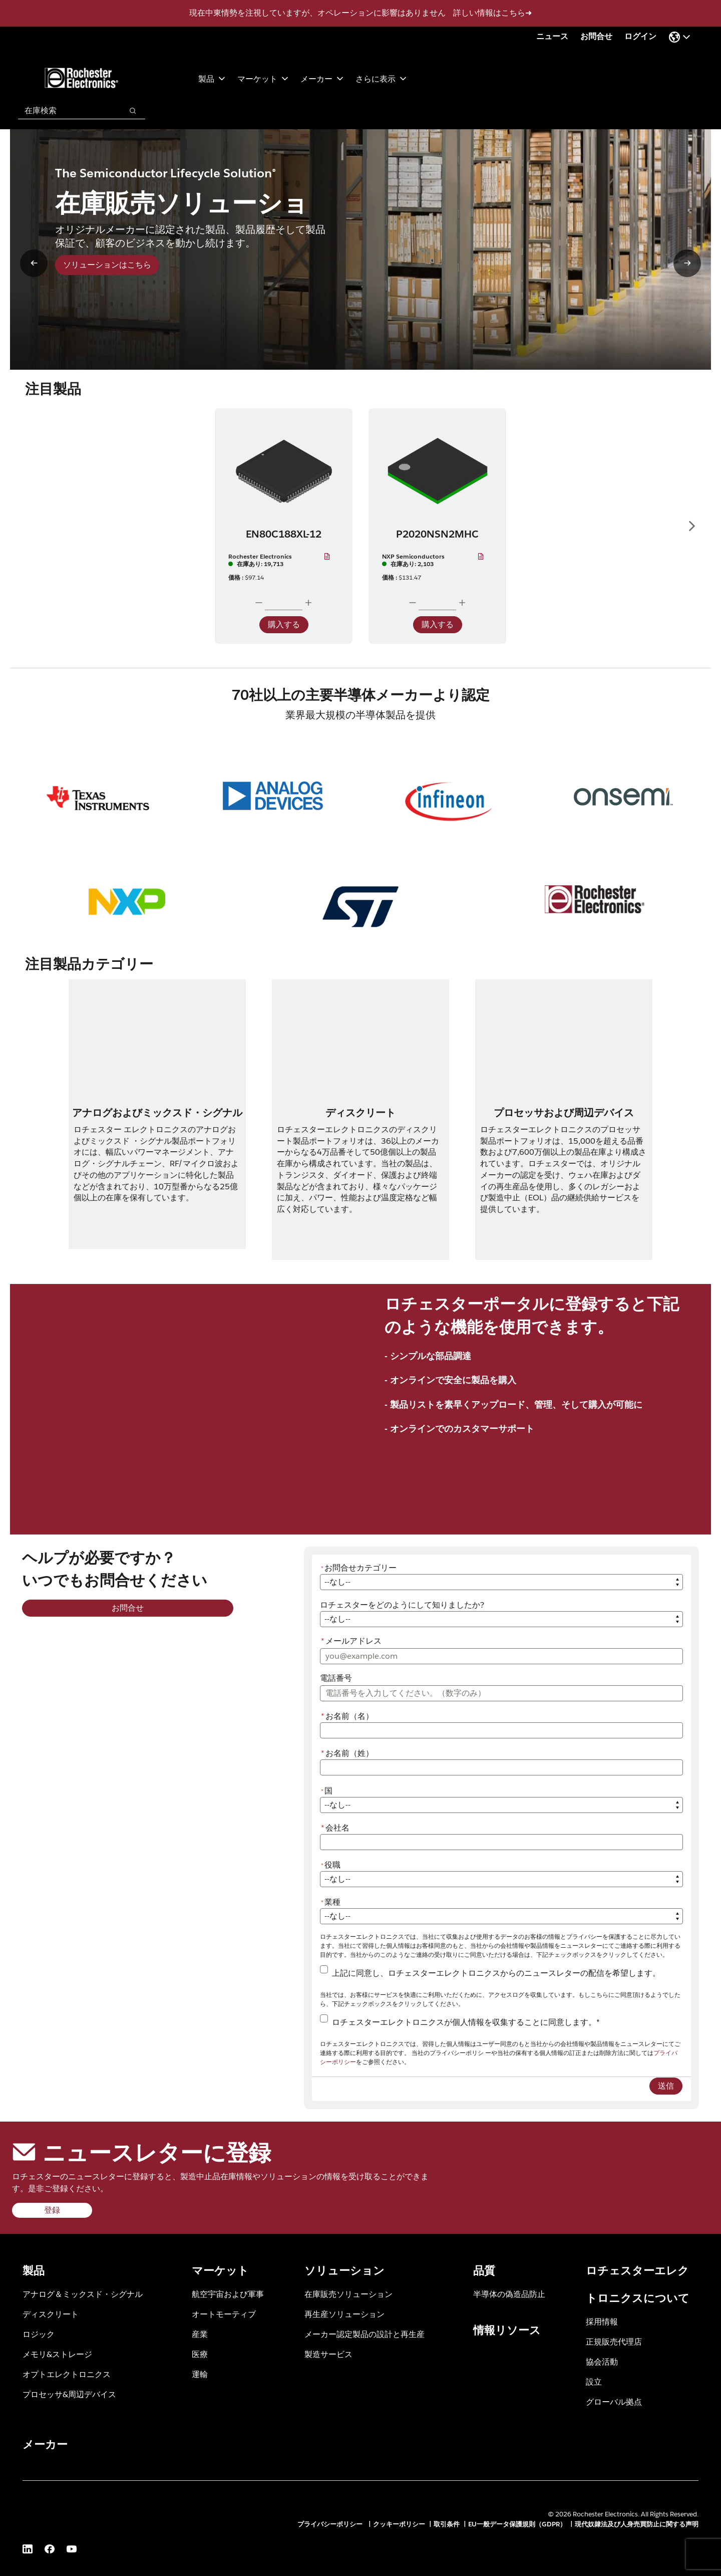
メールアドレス (351, 1641)
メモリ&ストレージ (57, 2354)
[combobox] (65, 110)
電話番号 (336, 1678)
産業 (200, 2334)
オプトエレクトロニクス (67, 2374)
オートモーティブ (224, 2314)
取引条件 (447, 2524)
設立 (594, 2381)
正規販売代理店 (614, 2341)
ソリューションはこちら (107, 265)
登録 (52, 2210)
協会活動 (602, 2361)
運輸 (200, 2374)
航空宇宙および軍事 (228, 2293)
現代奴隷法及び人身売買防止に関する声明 (636, 2524)
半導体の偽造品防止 (509, 2293)
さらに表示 (381, 78)
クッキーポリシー (399, 2524)
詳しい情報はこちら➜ (492, 13)
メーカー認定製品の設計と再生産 (364, 2334)
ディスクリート (51, 2314)
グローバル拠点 (614, 2401)
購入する (284, 624)
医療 (200, 2354)
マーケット (262, 78)
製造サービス (328, 2354)
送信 (666, 2086)
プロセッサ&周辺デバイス (69, 2394)
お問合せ (596, 36)
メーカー (321, 78)
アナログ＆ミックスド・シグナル (83, 2293)
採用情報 (602, 2321)
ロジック (39, 2334)
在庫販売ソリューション (348, 2293)
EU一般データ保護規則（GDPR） (517, 2524)
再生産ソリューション (344, 2314)
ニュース (552, 36)
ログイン (640, 36)
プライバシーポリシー (331, 2524)
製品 (211, 78)
